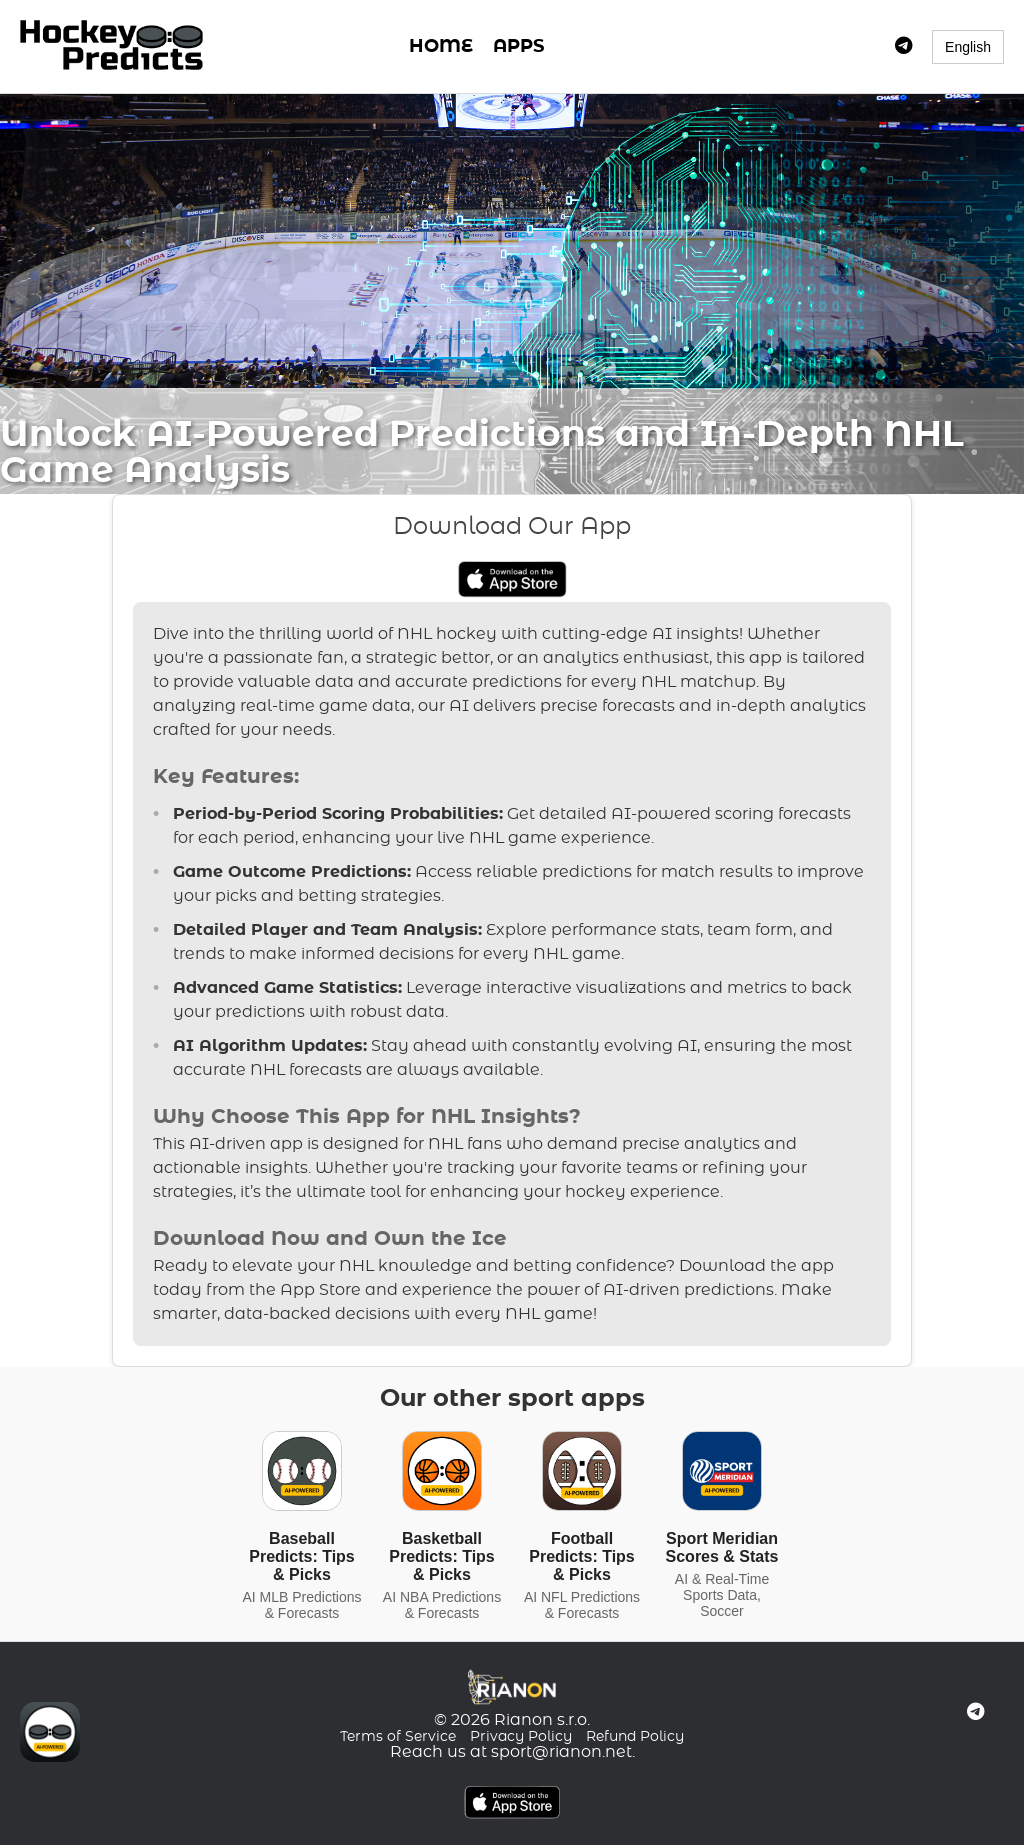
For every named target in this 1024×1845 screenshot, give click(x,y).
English (968, 47)
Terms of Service (398, 1737)
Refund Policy (635, 1737)
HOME (441, 47)
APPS (518, 47)
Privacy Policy (521, 1737)
